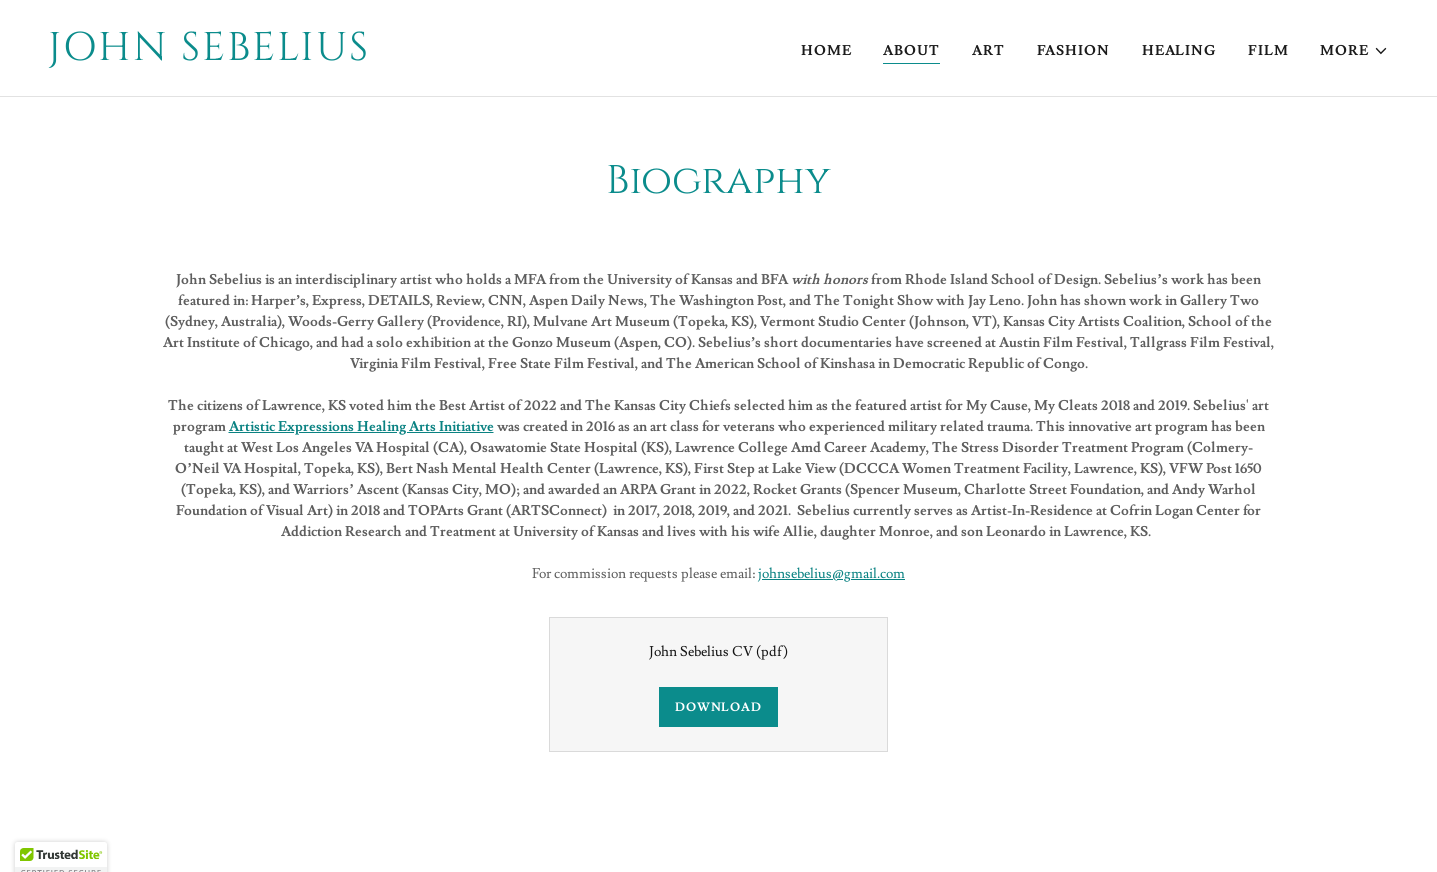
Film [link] (1268, 51)
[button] (1354, 51)
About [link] (911, 51)
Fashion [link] (1073, 51)
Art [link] (988, 51)
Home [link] (826, 51)
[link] (375, 56)
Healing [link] (1179, 51)
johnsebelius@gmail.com (831, 574)
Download (718, 707)
